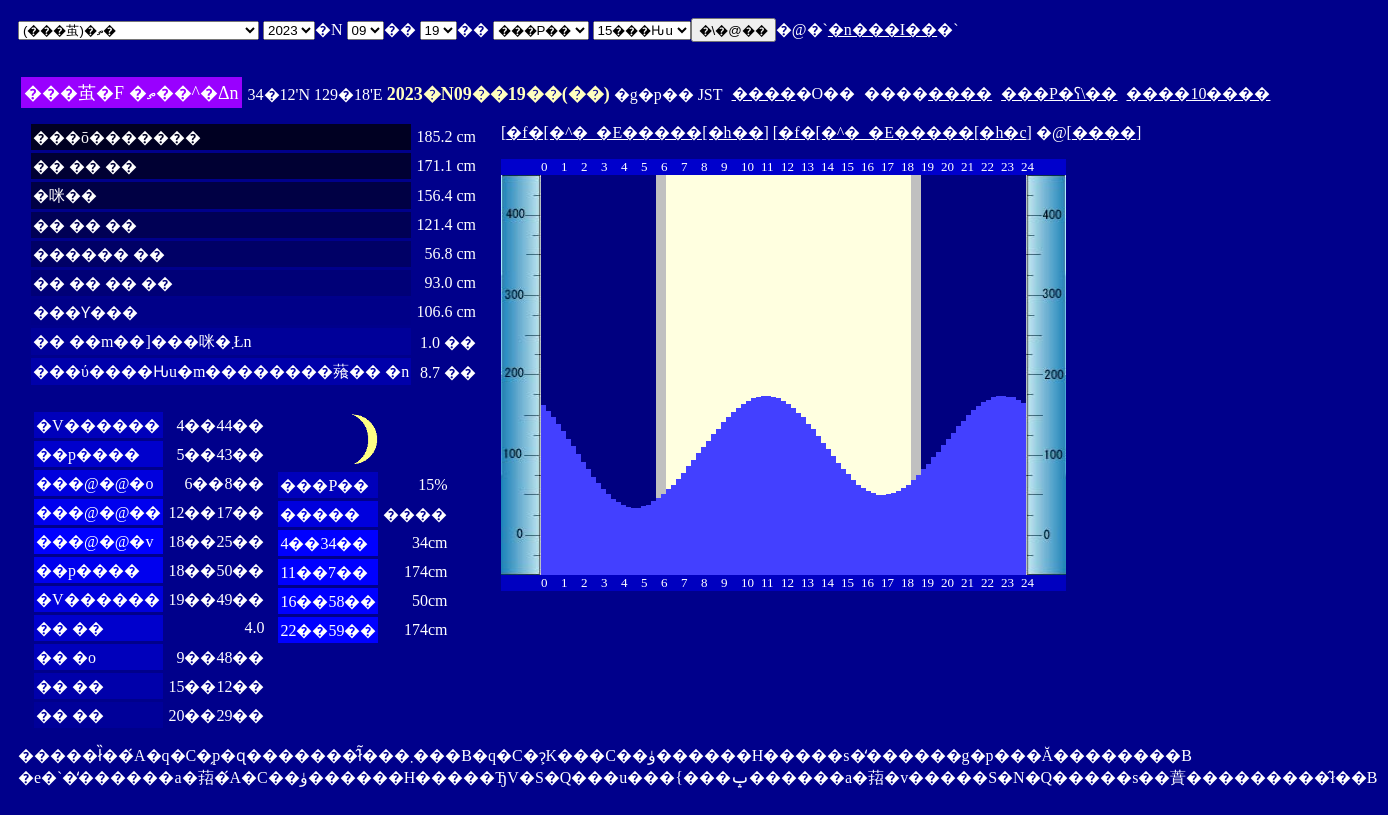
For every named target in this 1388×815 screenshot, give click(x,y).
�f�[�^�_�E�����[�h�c (902, 132)
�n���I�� (882, 29)
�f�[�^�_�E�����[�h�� (634, 132)
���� (764, 93)
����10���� (1198, 93)
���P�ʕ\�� (1059, 93)
